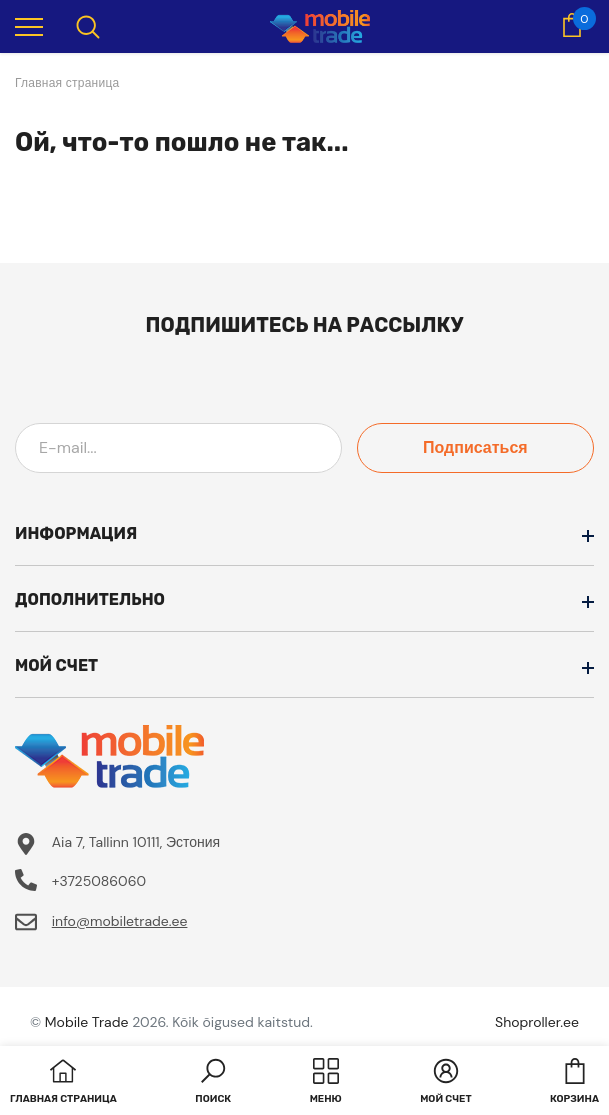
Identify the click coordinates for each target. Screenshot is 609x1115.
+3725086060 (99, 881)
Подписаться (504, 447)
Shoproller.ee (537, 1022)
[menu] (29, 26)
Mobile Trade (87, 1022)
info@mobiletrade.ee (120, 921)
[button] (213, 1083)
